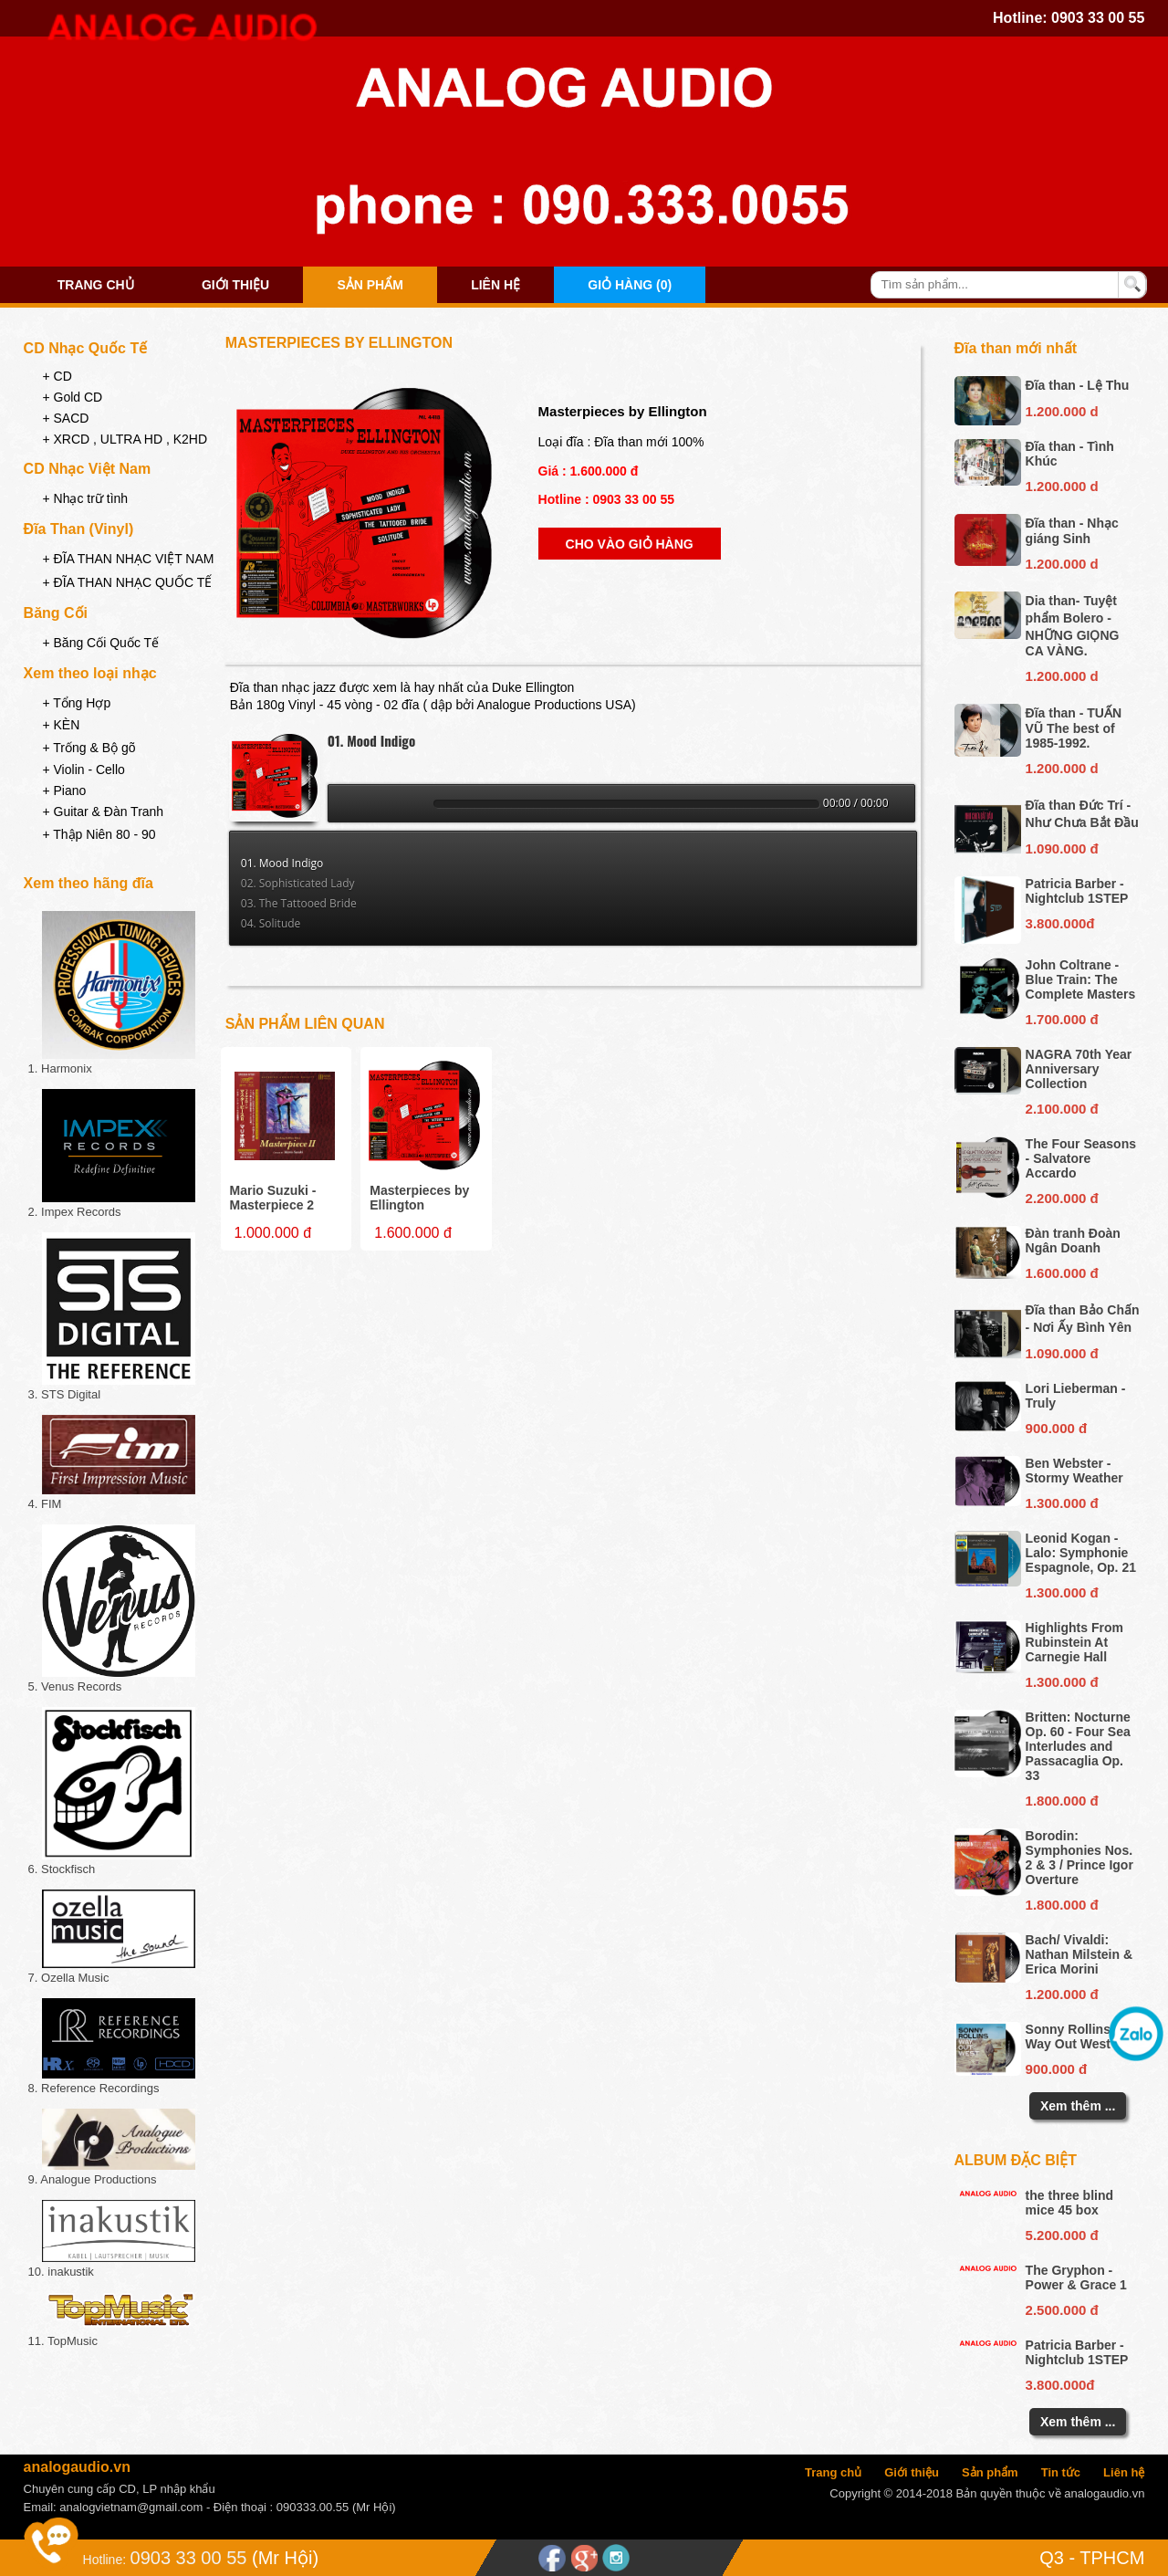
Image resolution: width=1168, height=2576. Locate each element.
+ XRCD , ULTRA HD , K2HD (124, 439)
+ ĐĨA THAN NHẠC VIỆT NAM (128, 558)
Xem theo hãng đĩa (88, 883)
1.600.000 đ (1062, 1273)
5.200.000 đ (1062, 2235)
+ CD (56, 376)
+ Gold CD (72, 397)
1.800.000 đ (1062, 1800)
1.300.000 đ (1062, 1503)
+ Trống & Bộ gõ (88, 747)
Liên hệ (495, 284)
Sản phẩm (369, 284)
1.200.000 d (1062, 411)
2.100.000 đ (1062, 1108)
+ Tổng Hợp (76, 703)
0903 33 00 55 (1097, 18)
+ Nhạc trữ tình (85, 498)
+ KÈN (60, 724)
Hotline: (104, 2559)
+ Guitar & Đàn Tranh (102, 811)
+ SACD (65, 418)
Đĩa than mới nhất (1016, 348)
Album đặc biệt (1016, 2160)
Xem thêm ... (1077, 2106)
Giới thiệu (235, 284)
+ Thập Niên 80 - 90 (98, 834)
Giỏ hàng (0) (630, 284)
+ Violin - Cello (83, 769)
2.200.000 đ (1062, 1198)
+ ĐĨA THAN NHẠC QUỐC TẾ (127, 582)
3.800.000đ (1060, 923)
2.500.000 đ (1062, 2310)
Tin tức (1060, 2472)
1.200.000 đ (1062, 1994)
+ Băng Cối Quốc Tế (100, 642)
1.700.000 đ (1062, 1019)
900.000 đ (1057, 1428)
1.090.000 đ (1062, 848)
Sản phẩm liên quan (305, 1023)
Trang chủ (95, 284)
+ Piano (64, 790)
